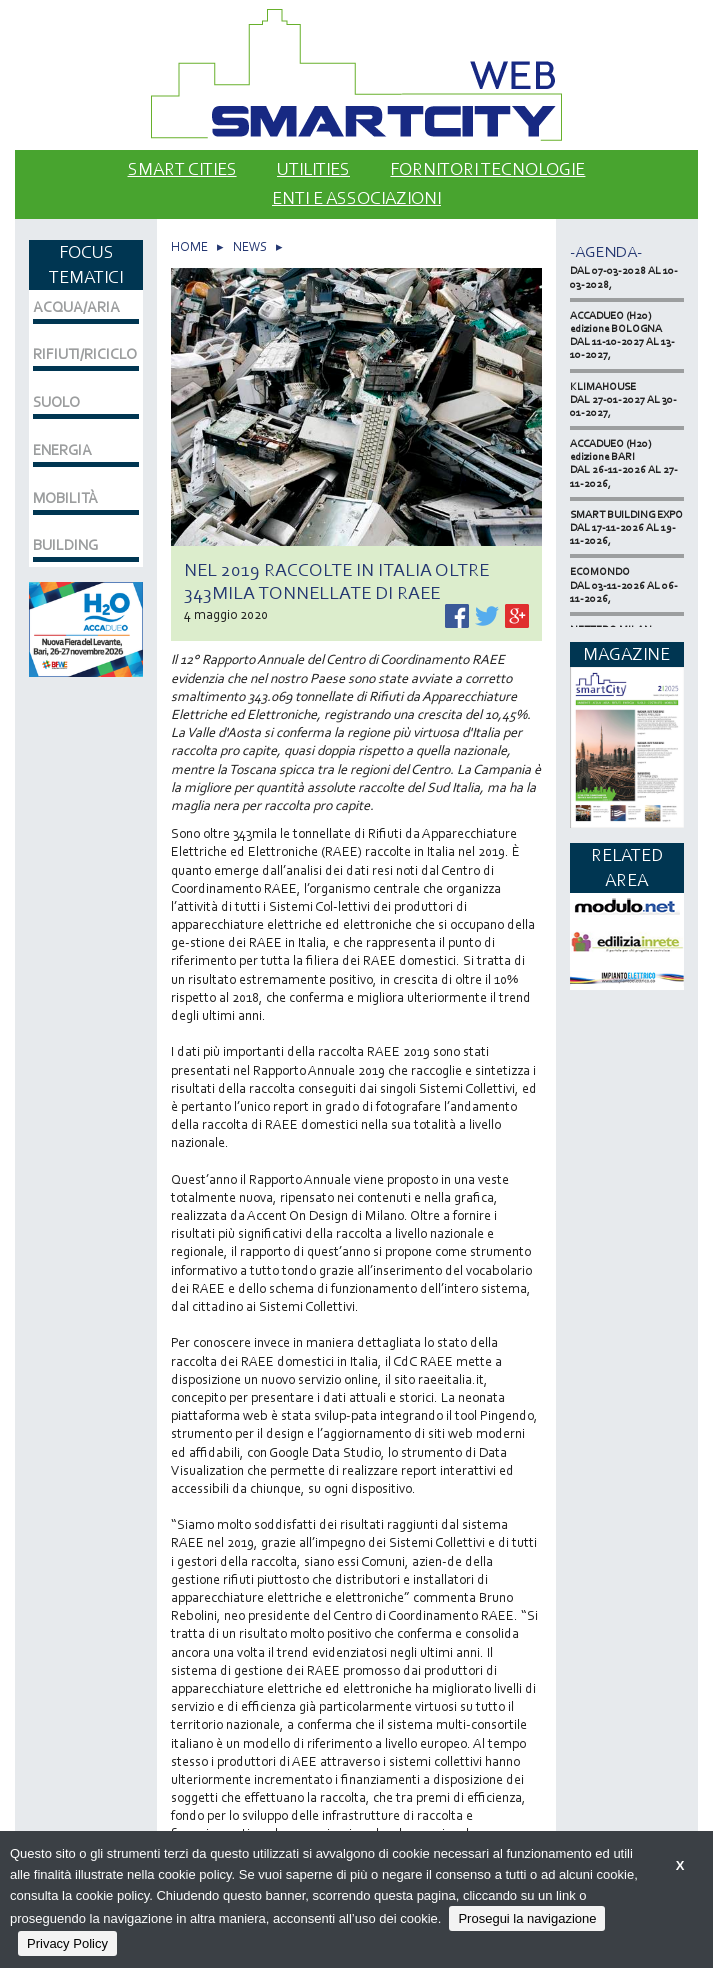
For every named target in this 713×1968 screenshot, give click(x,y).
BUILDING (65, 545)
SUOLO (56, 402)
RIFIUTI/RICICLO (85, 354)
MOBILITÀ (65, 498)
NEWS (250, 246)
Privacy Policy (67, 1943)
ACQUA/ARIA (76, 307)
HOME (189, 246)
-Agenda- (606, 251)
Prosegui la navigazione (527, 1918)
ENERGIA (62, 450)
